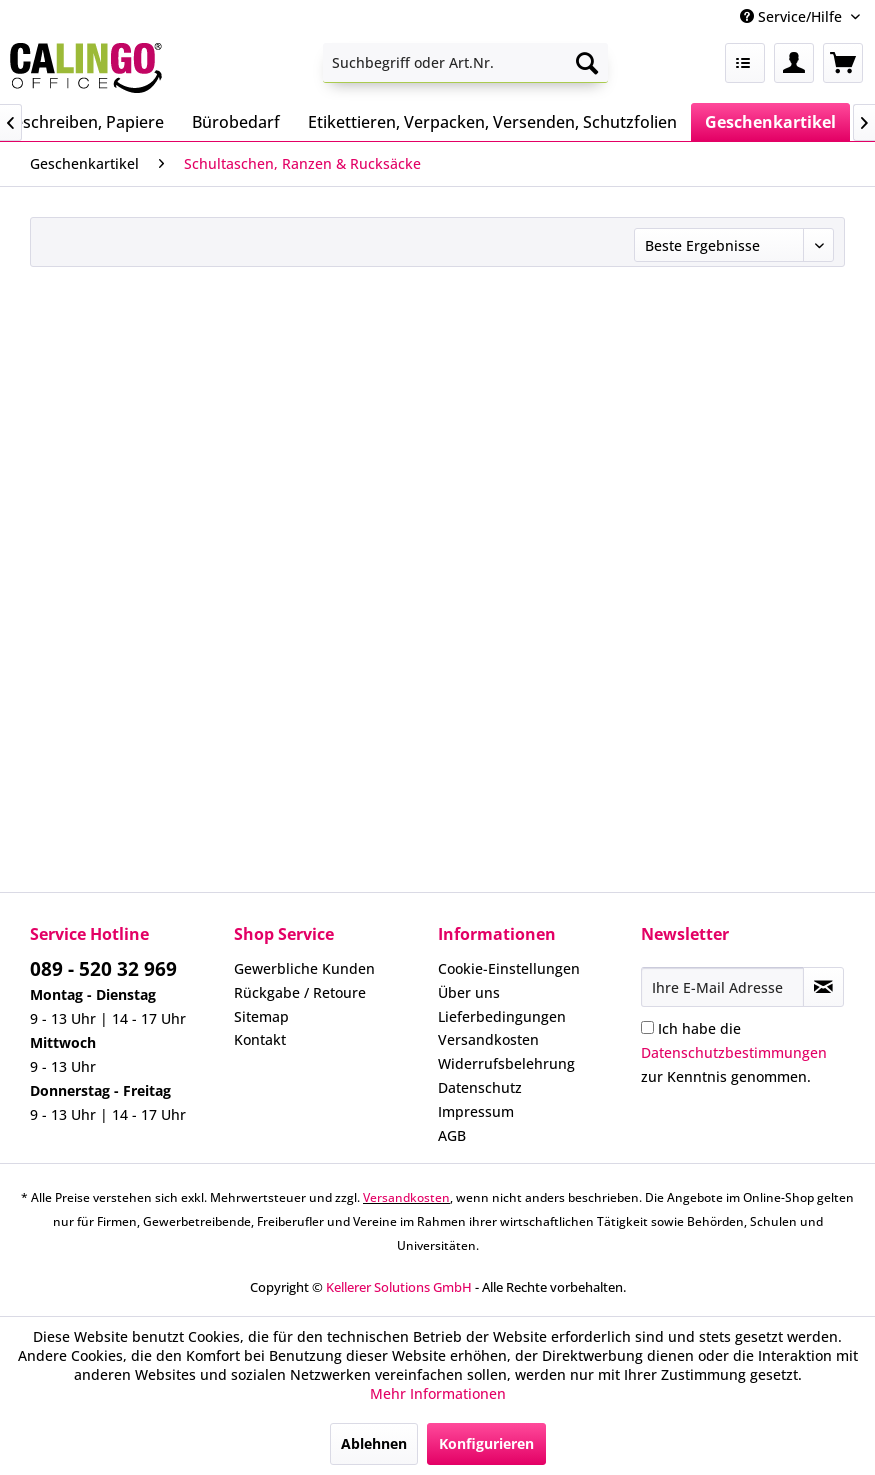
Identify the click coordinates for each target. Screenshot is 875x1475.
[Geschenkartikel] (770, 122)
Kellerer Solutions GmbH (399, 1287)
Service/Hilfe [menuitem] (793, 16)
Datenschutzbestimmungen (734, 1052)
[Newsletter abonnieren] (823, 987)
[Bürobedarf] (236, 122)
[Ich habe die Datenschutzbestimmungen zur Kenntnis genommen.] (647, 1027)
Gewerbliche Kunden (304, 968)
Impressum (476, 1111)
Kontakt (260, 1039)
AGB (452, 1135)
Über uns (469, 992)
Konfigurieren (486, 1443)
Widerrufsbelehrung (506, 1063)
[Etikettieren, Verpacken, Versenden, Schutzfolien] (492, 122)
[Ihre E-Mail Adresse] (722, 987)
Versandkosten (488, 1039)
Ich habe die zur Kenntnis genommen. (734, 1052)
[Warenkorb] (843, 63)
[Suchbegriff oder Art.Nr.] (465, 63)
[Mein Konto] (794, 63)
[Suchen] (587, 63)
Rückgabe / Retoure (300, 992)
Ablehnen (374, 1443)
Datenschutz (480, 1087)
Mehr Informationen (438, 1393)
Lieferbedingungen (502, 1016)
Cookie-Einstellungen (509, 968)
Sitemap (261, 1016)
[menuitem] (465, 63)
